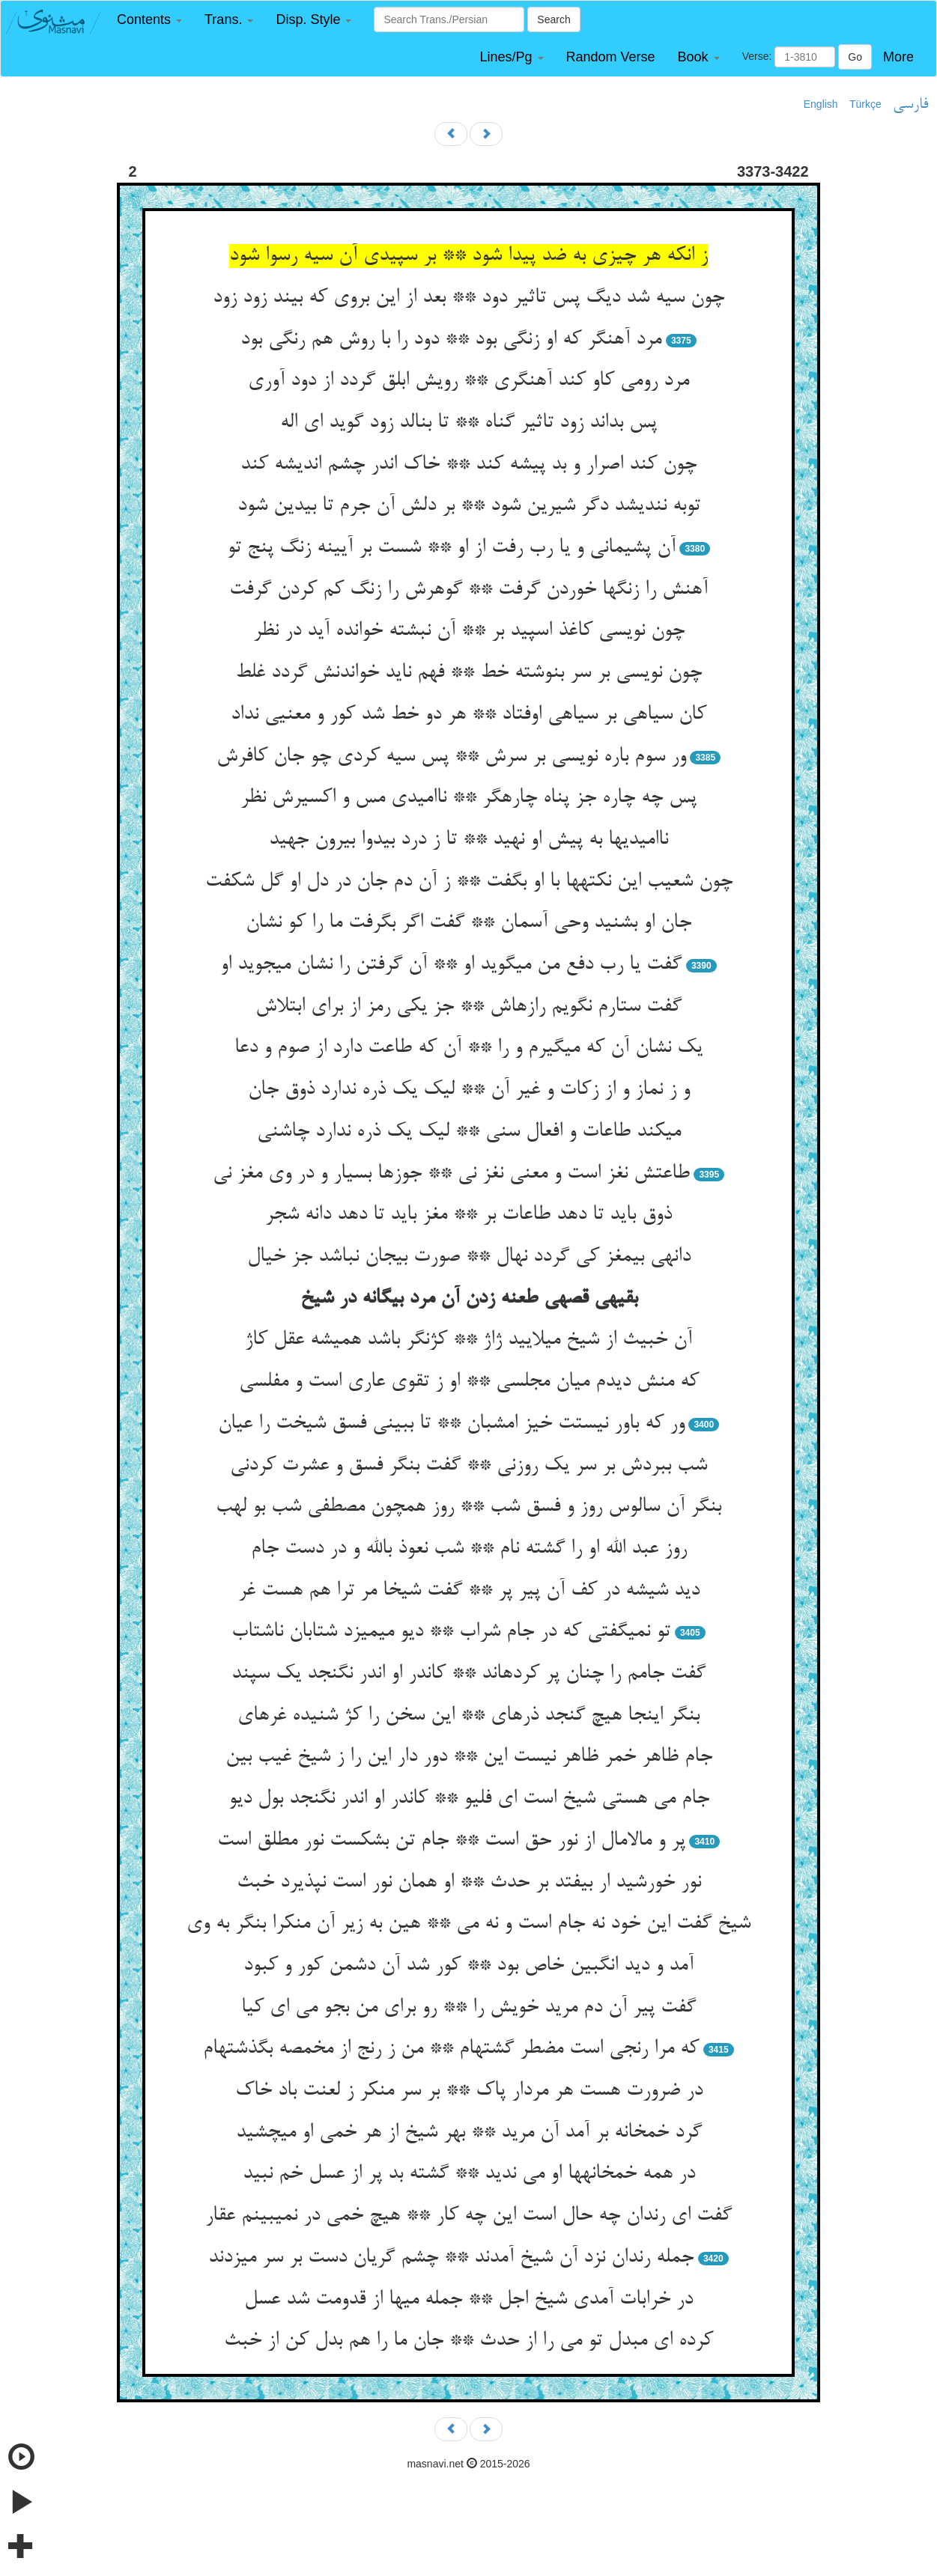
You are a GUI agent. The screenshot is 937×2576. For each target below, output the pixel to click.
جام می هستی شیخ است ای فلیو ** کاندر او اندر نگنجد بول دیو (468, 1799)
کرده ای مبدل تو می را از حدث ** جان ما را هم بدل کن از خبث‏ (468, 2341)
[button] (149, 20)
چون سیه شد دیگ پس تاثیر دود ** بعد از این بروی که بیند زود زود (468, 298)
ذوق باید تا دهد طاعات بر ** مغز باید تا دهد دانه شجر (468, 1215)
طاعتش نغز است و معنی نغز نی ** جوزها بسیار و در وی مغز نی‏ (451, 1174)
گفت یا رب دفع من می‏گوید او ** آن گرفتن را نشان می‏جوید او (451, 965)
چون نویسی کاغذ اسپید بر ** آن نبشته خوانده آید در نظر (469, 631)
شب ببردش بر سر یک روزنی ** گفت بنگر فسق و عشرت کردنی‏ (468, 1466)
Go (855, 57)
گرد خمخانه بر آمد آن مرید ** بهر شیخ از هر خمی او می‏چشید (469, 2133)
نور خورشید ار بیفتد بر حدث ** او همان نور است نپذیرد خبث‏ (469, 1883)
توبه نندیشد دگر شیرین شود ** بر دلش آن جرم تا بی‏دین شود (468, 506)
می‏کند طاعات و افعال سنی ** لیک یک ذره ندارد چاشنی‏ (469, 1132)
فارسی (910, 105)
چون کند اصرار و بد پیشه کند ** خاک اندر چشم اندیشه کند (468, 465)
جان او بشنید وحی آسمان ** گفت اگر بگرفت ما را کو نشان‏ (468, 923)
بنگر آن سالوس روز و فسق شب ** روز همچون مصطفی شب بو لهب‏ (468, 1507)
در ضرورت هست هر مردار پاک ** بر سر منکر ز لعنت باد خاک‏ (469, 2091)
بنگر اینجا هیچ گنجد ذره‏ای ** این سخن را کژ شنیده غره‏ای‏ (468, 1716)
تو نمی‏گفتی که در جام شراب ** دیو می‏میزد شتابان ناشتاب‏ (450, 1632)
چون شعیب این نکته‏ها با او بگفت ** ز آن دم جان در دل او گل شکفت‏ (469, 882)
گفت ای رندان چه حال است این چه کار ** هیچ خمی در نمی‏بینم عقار (468, 2216)
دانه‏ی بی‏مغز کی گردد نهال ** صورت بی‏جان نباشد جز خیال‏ (469, 1257)
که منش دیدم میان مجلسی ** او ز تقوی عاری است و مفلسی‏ (469, 1382)
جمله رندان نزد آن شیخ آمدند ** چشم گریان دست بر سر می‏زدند (451, 2258)
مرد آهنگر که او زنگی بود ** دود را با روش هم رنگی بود (450, 340)
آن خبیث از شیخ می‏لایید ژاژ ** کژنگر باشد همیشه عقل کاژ (468, 1340)
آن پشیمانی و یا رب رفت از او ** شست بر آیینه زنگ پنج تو (451, 548)
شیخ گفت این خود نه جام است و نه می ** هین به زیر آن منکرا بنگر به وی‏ (468, 1924)
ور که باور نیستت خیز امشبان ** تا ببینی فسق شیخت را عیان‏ (451, 1424)
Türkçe (865, 104)
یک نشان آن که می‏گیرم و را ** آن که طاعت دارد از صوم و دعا (468, 1048)
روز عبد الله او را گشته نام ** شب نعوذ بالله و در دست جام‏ (469, 1549)
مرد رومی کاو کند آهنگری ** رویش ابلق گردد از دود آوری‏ (468, 381)
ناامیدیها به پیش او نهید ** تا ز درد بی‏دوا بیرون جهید (468, 840)
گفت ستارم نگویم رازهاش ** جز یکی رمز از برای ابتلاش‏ (468, 1007)
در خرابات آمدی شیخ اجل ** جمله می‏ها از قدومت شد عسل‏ (468, 2300)
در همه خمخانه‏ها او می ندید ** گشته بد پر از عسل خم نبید (469, 2174)
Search (553, 19)
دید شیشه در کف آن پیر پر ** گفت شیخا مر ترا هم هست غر (469, 1591)
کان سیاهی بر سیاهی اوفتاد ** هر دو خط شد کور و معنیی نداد (468, 715)
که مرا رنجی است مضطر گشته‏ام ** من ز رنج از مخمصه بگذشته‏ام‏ (451, 2049)
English (821, 104)
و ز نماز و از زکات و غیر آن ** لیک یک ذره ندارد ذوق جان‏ (469, 1090)
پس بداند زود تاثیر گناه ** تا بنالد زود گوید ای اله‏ (468, 423)
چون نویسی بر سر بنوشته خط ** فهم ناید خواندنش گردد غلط (468, 673)
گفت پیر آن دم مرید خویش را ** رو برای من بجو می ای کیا (468, 2008)
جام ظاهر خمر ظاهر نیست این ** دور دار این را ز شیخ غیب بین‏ (468, 1757)
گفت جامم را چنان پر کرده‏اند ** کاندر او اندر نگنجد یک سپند (468, 1674)
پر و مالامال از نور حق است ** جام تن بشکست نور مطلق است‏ (451, 1841)
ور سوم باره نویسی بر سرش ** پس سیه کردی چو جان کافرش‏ (451, 757)
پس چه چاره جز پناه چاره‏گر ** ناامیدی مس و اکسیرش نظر (468, 798)
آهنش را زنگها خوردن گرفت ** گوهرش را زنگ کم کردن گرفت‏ (468, 590)
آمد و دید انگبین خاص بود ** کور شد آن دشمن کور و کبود (468, 1966)
